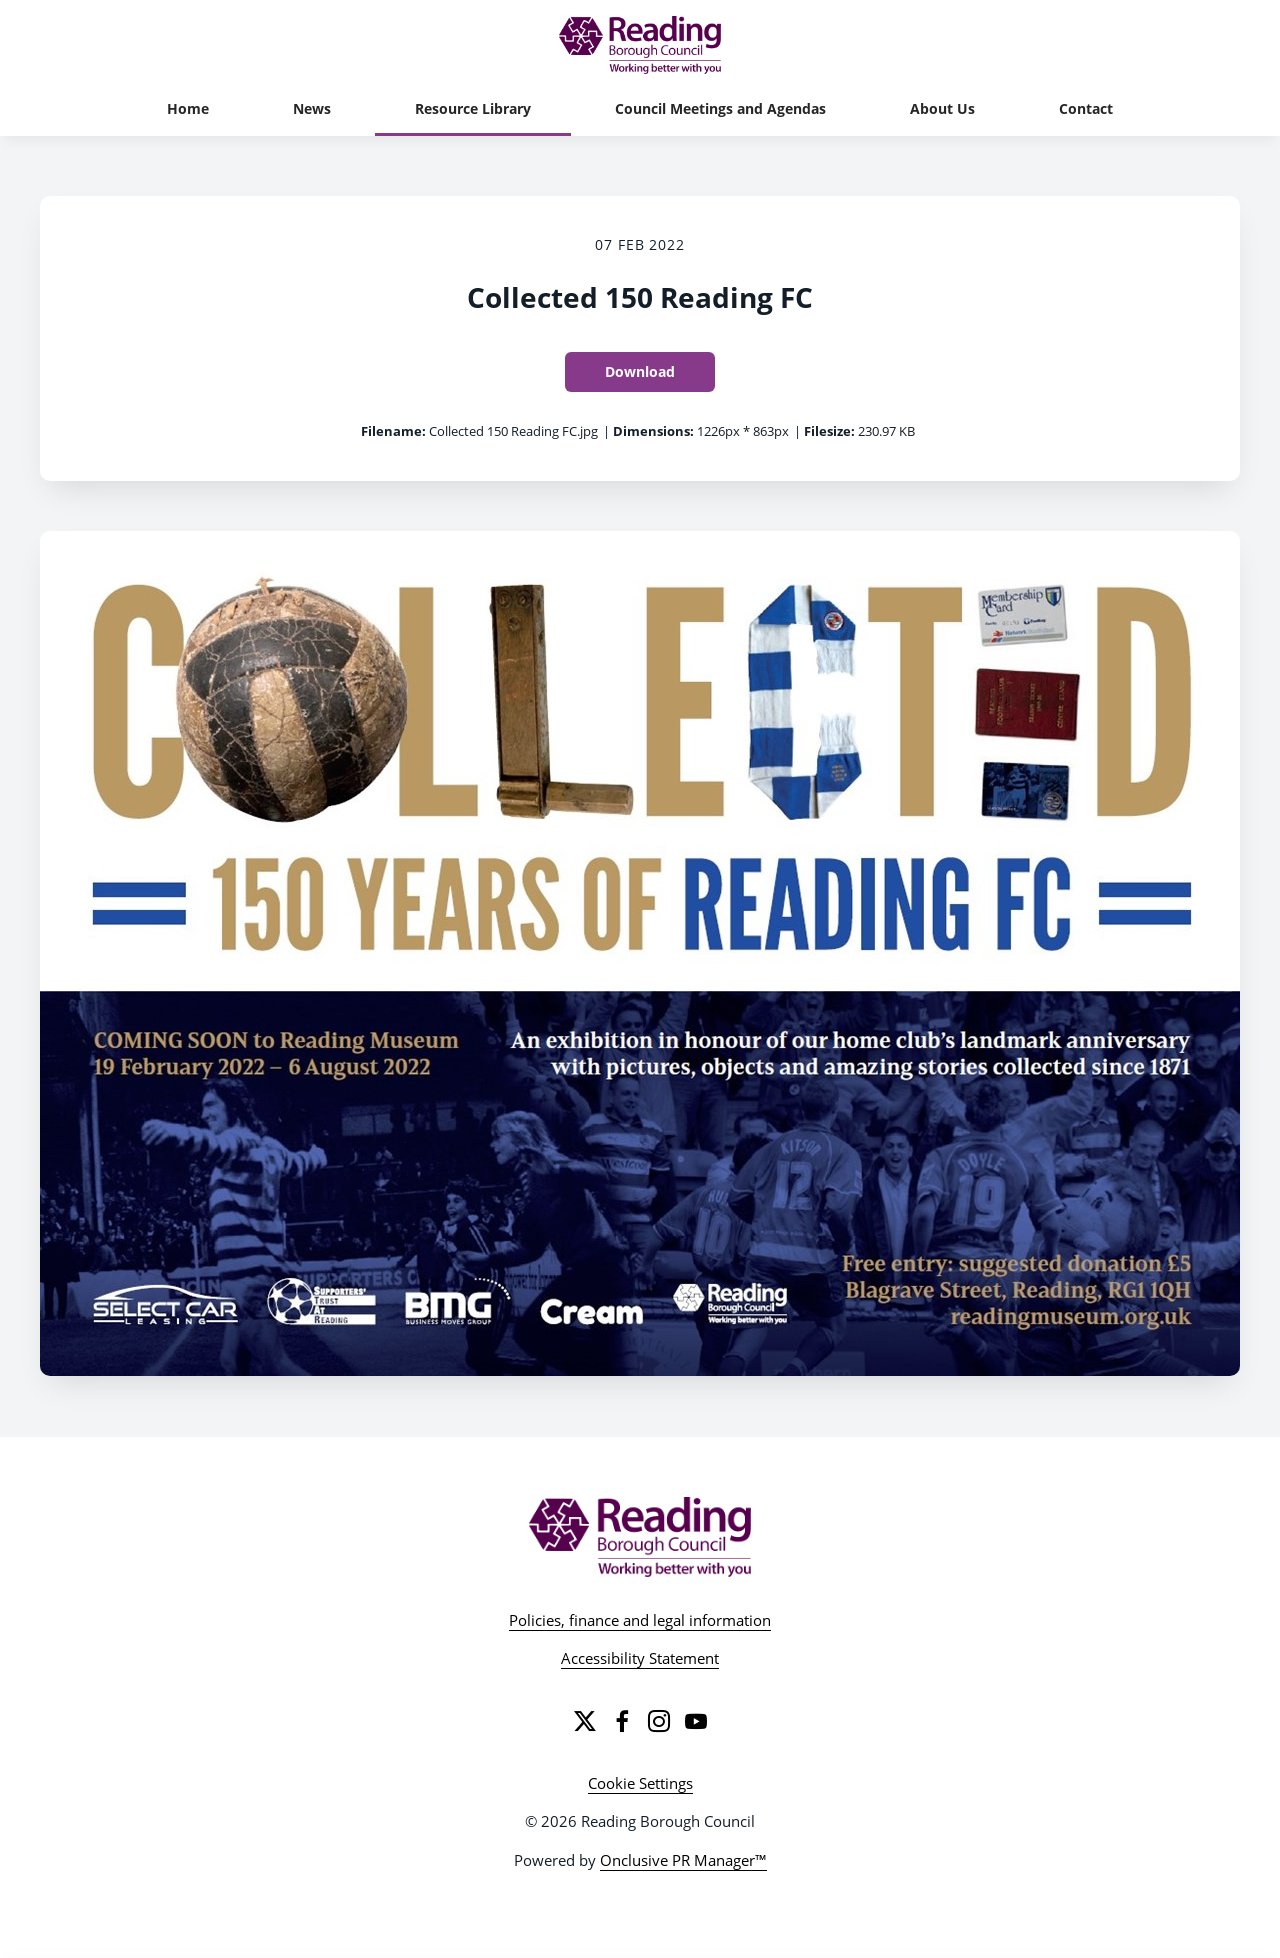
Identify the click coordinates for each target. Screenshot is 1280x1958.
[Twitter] (585, 1721)
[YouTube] (696, 1721)
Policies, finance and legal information (640, 1620)
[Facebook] (622, 1721)
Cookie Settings (640, 1783)
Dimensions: (653, 431)
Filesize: (829, 431)
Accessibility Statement (640, 1658)
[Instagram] (659, 1721)
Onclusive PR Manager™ (683, 1860)
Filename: (393, 431)
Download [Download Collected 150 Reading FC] (640, 371)
